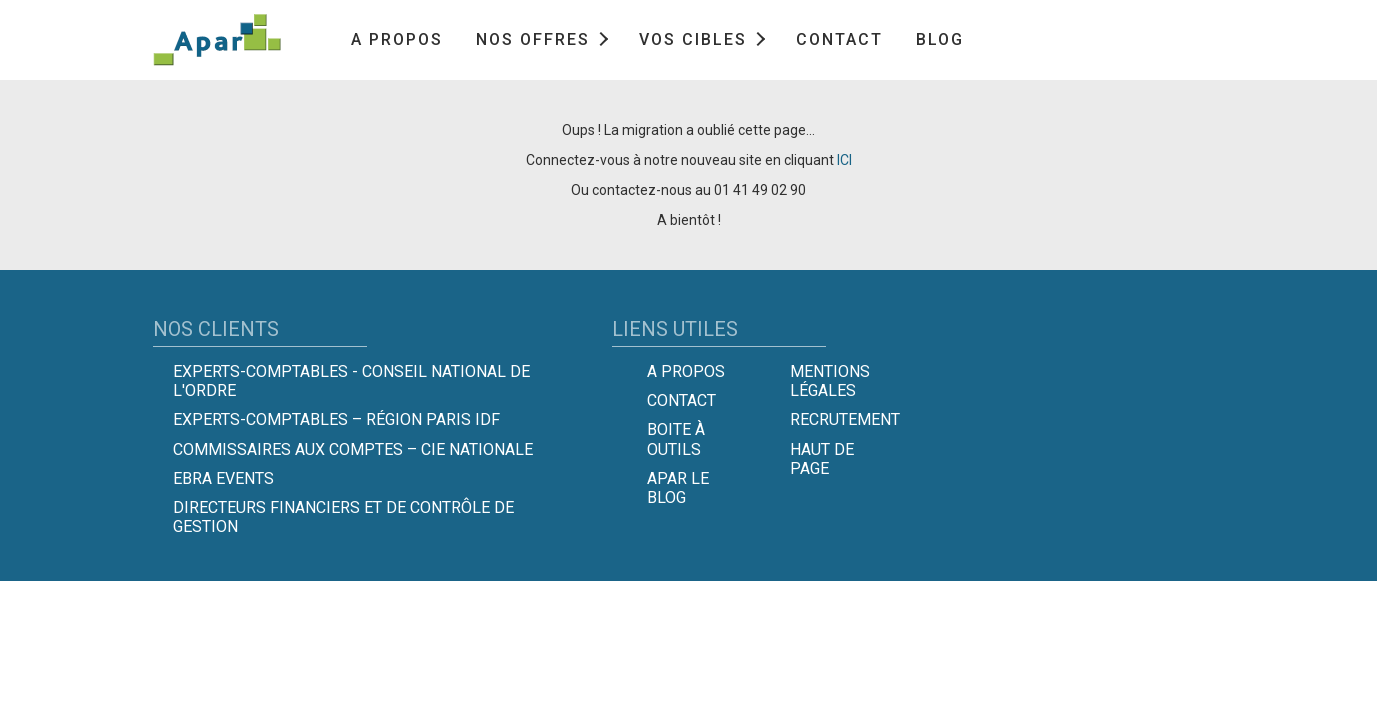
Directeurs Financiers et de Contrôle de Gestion (343, 517)
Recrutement (845, 419)
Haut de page (822, 459)
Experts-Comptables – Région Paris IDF (336, 419)
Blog (940, 39)
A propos (397, 39)
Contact (839, 39)
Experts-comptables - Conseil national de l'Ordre (351, 381)
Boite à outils (676, 439)
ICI (844, 160)
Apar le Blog (678, 488)
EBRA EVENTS (223, 478)
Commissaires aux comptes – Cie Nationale (353, 449)
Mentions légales (830, 381)
